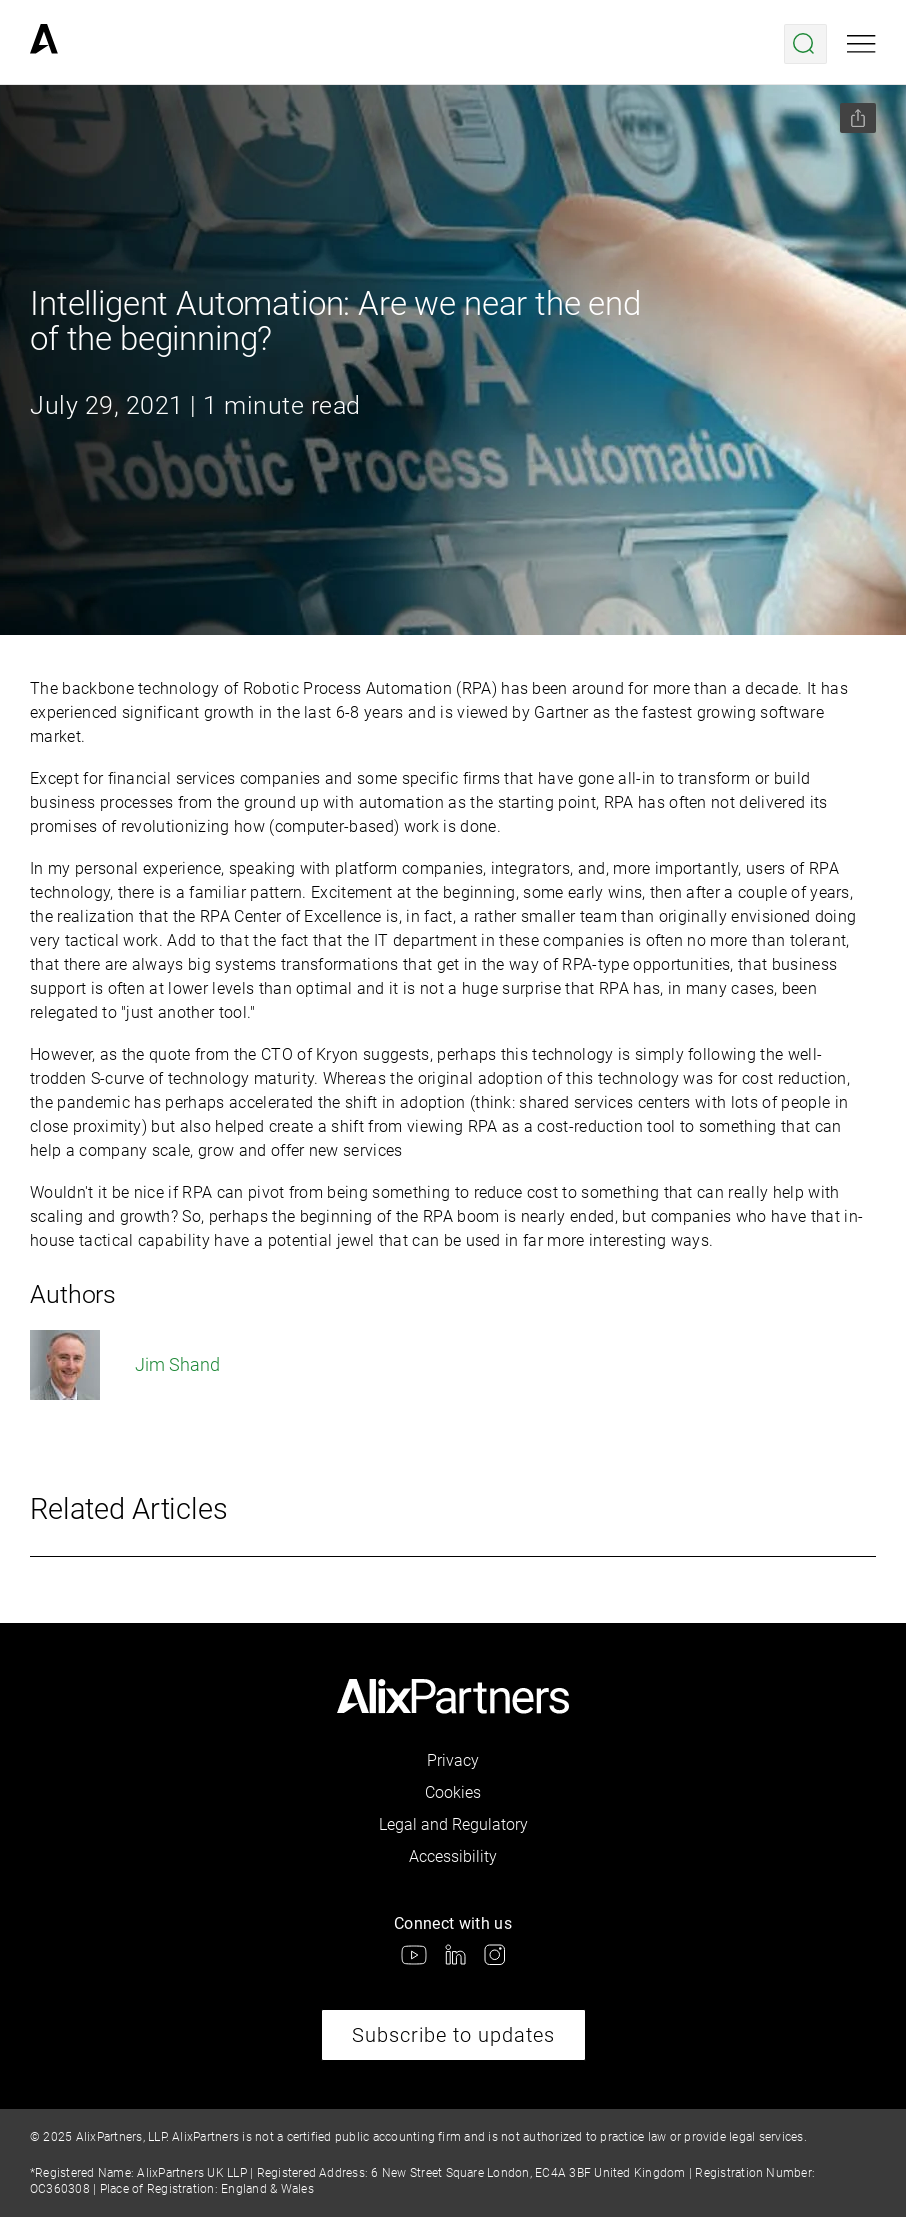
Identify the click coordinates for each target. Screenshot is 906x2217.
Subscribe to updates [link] (453, 2035)
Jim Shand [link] (125, 1365)
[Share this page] (858, 118)
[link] (44, 44)
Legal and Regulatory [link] (453, 1824)
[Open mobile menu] (861, 44)
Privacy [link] (453, 1760)
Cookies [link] (453, 1792)
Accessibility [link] (453, 1856)
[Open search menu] (805, 44)
